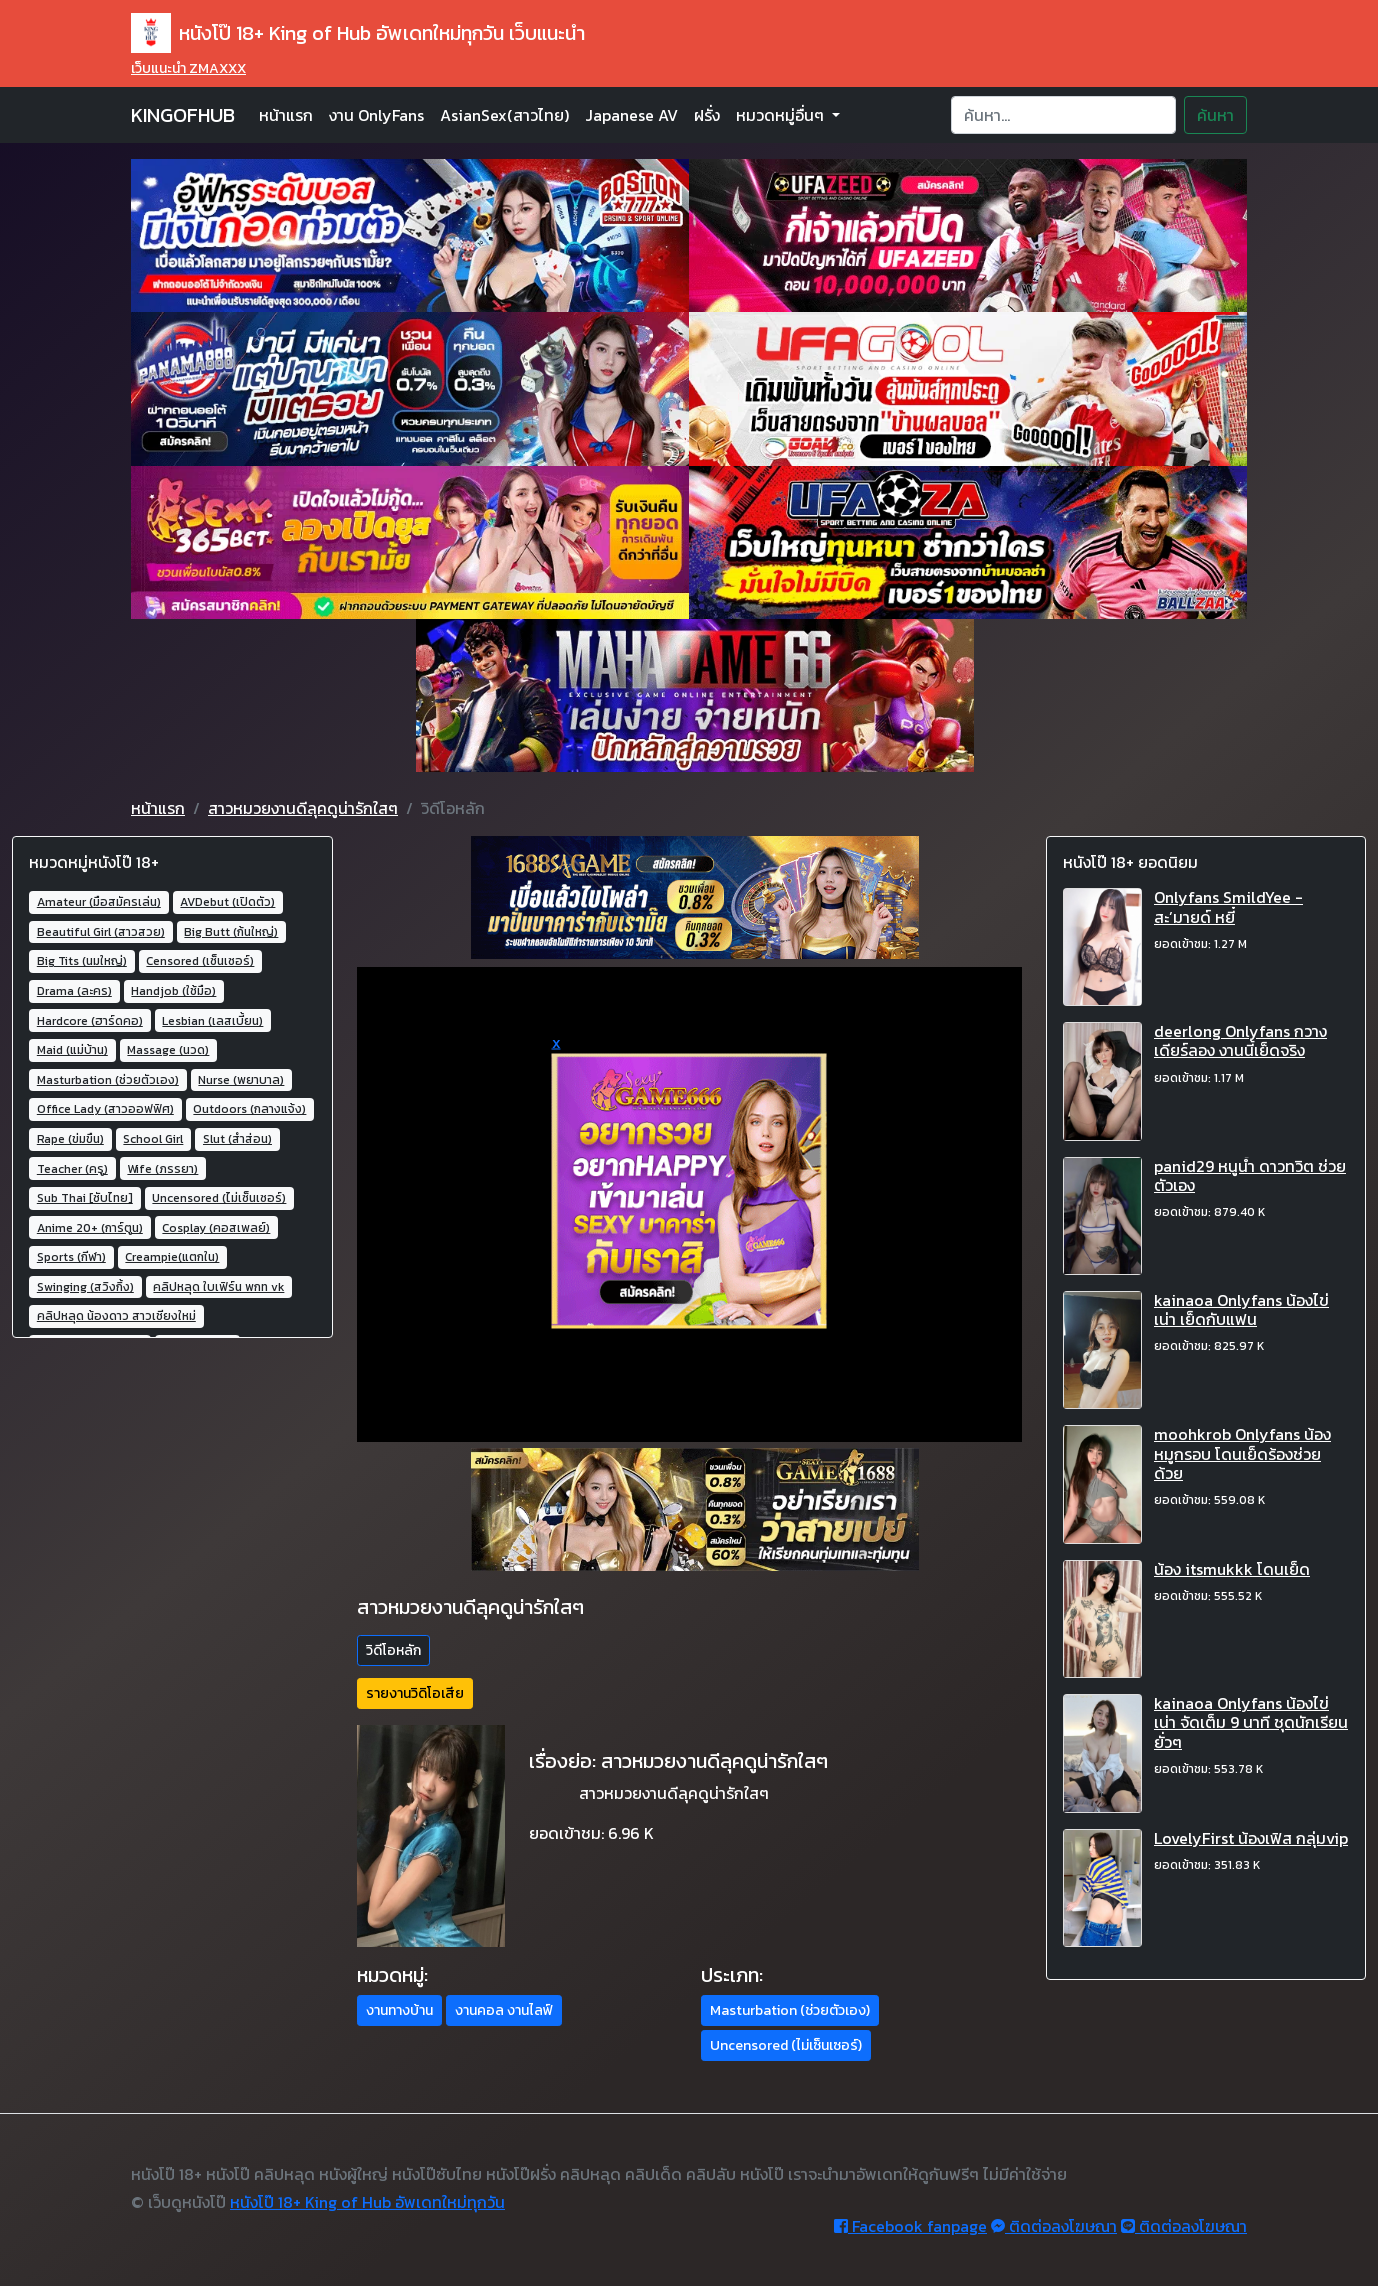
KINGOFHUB (183, 115)
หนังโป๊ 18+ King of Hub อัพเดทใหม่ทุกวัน (367, 2202)
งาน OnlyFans (376, 115)
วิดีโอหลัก (393, 1650)
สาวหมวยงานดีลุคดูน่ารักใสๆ (303, 808)
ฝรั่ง (707, 115)
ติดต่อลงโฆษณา (1054, 2226)
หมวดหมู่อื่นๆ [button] (782, 115)
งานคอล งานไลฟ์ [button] (504, 2010)
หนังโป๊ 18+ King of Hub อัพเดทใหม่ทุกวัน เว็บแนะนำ (358, 33)
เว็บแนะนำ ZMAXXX (188, 68)
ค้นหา (1215, 115)
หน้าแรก (286, 115)
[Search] (1063, 115)
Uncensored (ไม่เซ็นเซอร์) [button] (786, 2045)
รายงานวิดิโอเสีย (415, 1693)
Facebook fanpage (910, 2226)
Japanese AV (631, 115)
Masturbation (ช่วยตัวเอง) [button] (790, 2010)
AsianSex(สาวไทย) (504, 115)
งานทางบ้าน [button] (399, 2010)
